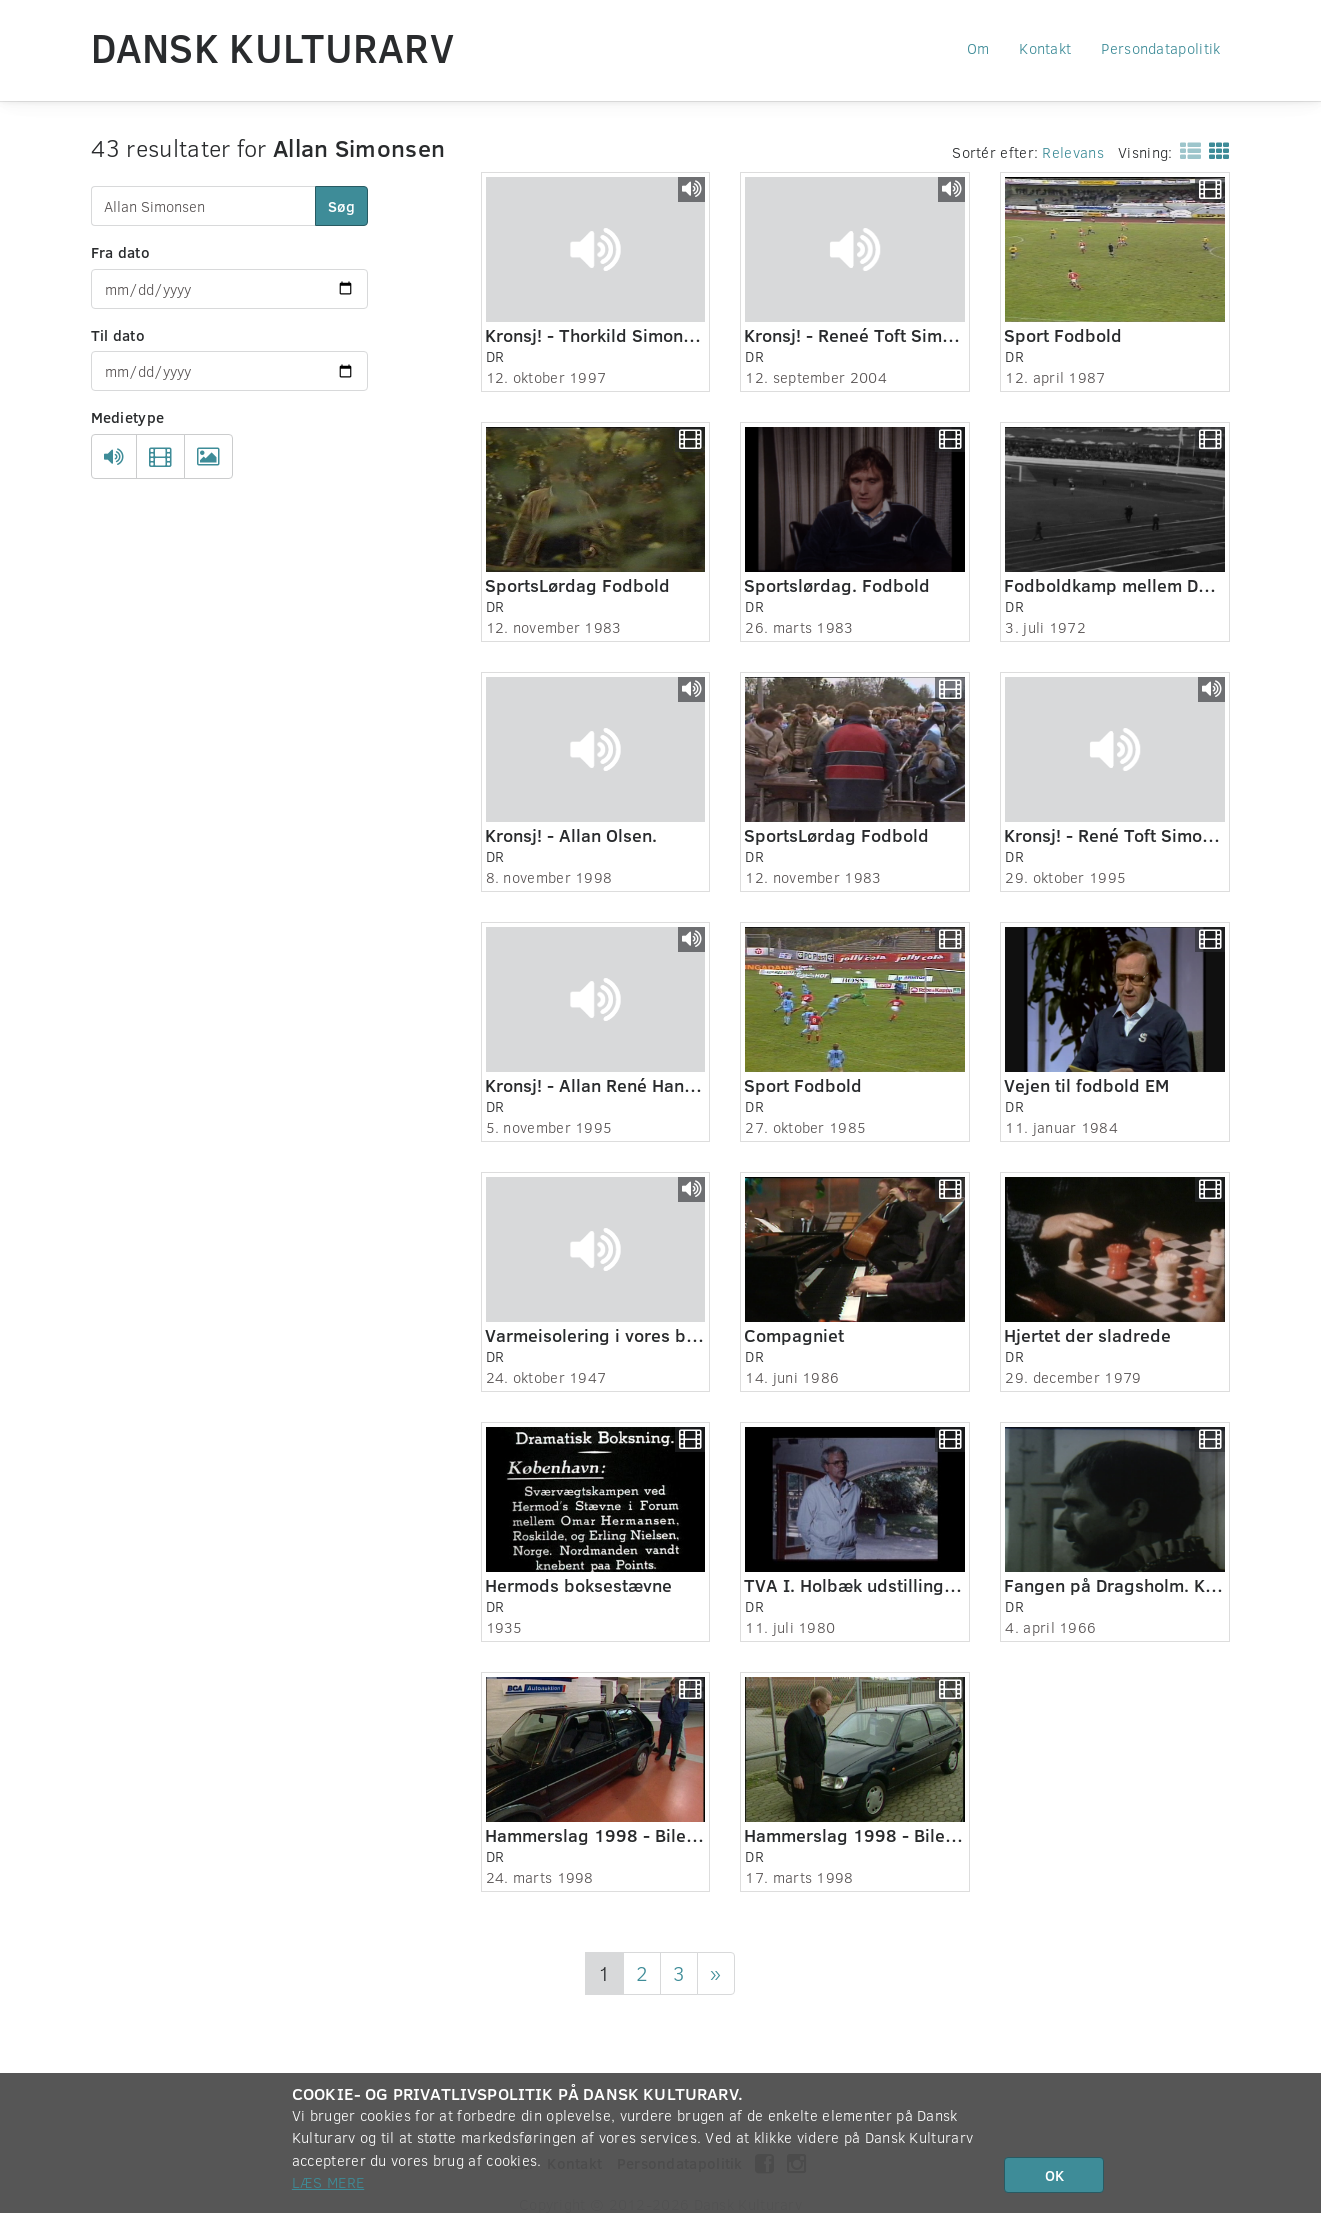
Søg (341, 206)
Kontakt (1045, 48)
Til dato (118, 335)
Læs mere (328, 2182)
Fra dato (120, 252)
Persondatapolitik (1160, 48)
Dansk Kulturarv (273, 47)
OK (1054, 2175)
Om (978, 48)
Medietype (128, 417)
